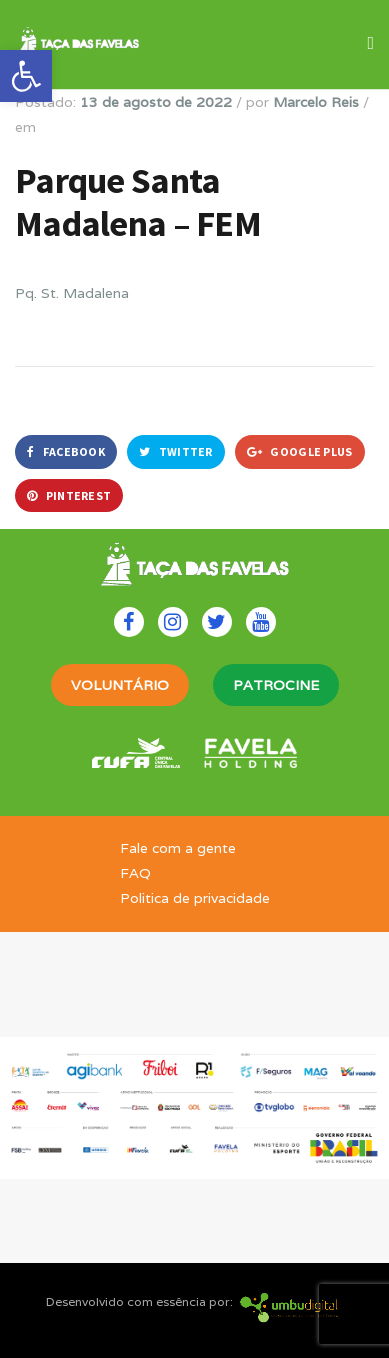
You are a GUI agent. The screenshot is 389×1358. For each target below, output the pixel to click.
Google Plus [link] (300, 451)
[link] (26, 76)
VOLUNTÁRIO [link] (120, 685)
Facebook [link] (66, 451)
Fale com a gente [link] (178, 848)
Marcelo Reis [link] (316, 102)
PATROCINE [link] (276, 685)
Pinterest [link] (69, 495)
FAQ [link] (135, 873)
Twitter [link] (176, 451)
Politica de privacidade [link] (195, 898)
